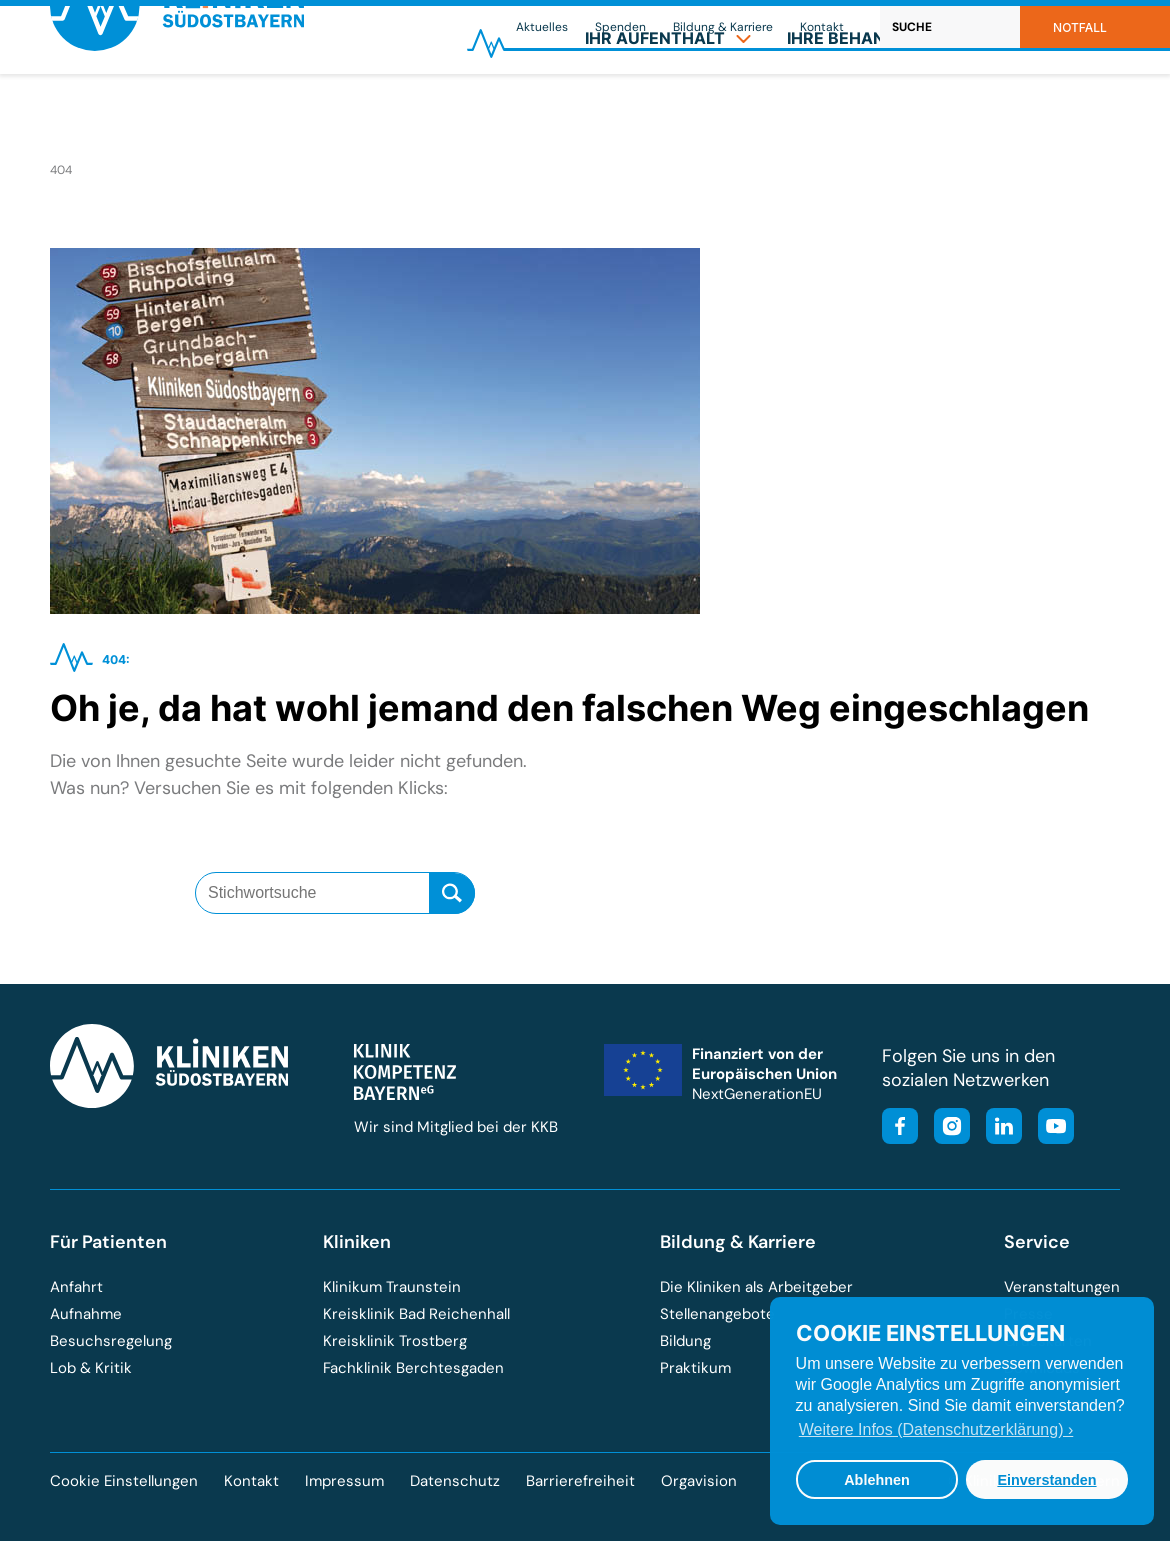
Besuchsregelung (111, 1341)
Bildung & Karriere (723, 27)
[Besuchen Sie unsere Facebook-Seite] (900, 1128)
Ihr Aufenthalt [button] (668, 106)
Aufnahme (86, 1314)
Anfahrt (76, 1287)
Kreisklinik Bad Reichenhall (416, 1314)
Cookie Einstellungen (124, 1481)
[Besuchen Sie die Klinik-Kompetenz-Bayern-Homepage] (405, 1095)
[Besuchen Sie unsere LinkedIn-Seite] (998, 1128)
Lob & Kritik (91, 1368)
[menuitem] (668, 106)
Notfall (1080, 27)
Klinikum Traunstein (392, 1287)
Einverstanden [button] (1046, 1480)
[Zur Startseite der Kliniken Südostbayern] (177, 113)
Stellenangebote (717, 1314)
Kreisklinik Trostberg (395, 1341)
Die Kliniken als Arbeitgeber (756, 1287)
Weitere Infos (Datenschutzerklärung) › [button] (936, 1429)
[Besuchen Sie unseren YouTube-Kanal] (1050, 1128)
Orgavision (699, 1481)
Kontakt (822, 27)
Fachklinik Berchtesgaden (413, 1368)
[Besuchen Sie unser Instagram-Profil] (946, 1128)
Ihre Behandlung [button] (877, 106)
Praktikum (695, 1368)
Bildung (685, 1341)
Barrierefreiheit (580, 1481)
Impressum (344, 1481)
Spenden (620, 27)
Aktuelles (542, 27)
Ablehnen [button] (877, 1480)
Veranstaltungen (1062, 1287)
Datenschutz (455, 1481)
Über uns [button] (1058, 106)
